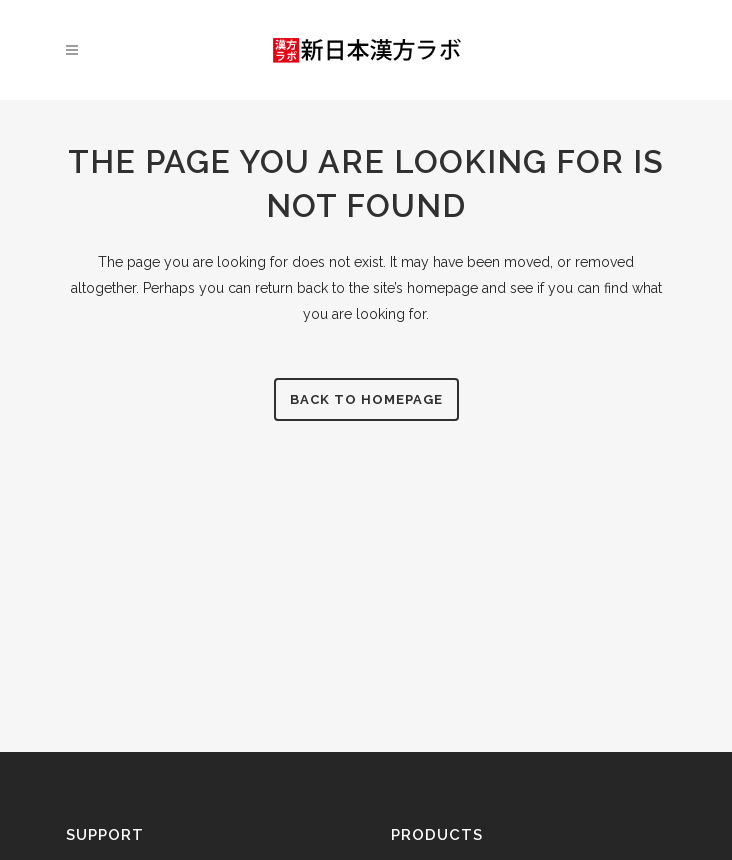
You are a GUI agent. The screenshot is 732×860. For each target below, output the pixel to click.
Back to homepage (366, 399)
